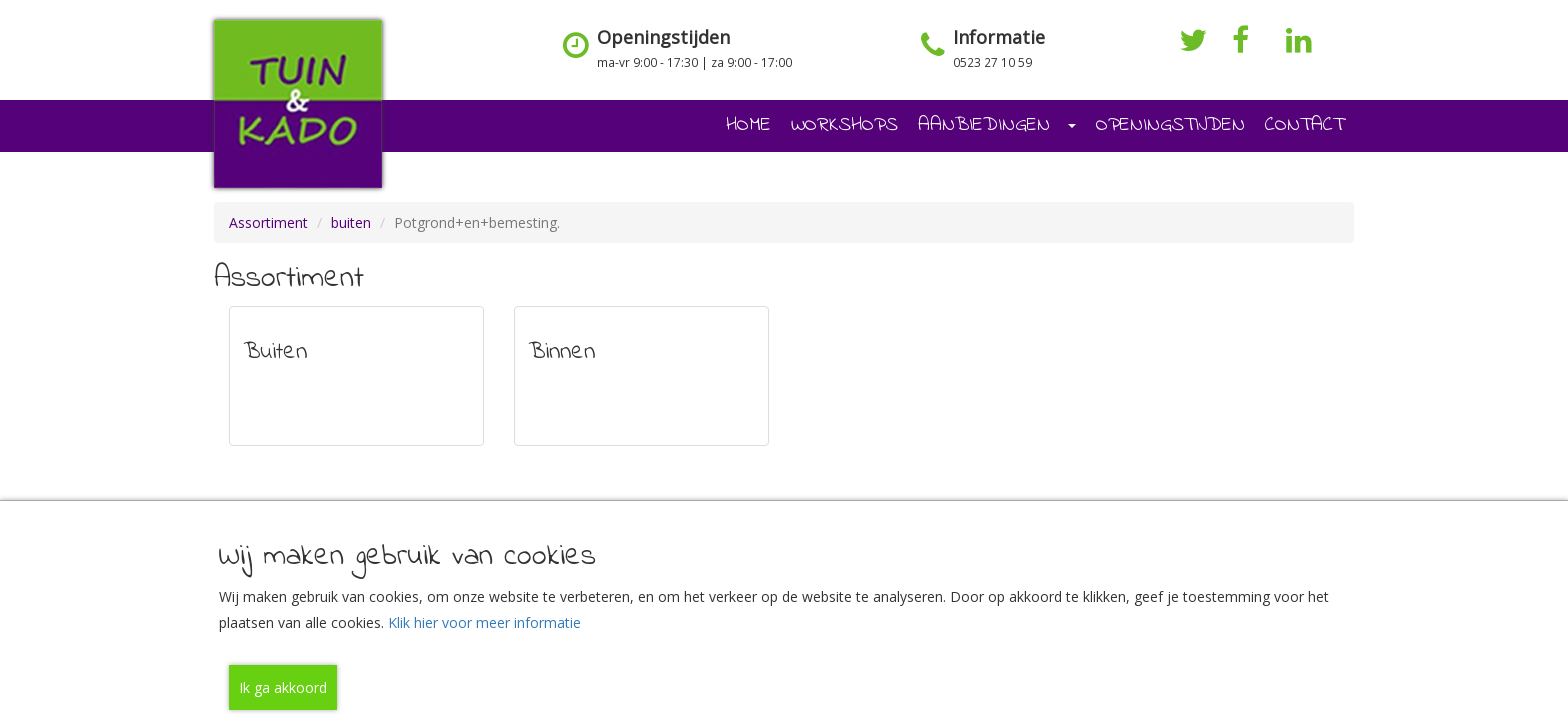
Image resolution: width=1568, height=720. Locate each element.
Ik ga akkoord (283, 687)
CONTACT (1304, 125)
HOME (748, 125)
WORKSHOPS (844, 125)
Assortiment (268, 222)
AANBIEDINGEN (997, 125)
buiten (351, 222)
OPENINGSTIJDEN (1170, 125)
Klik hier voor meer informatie (484, 622)
